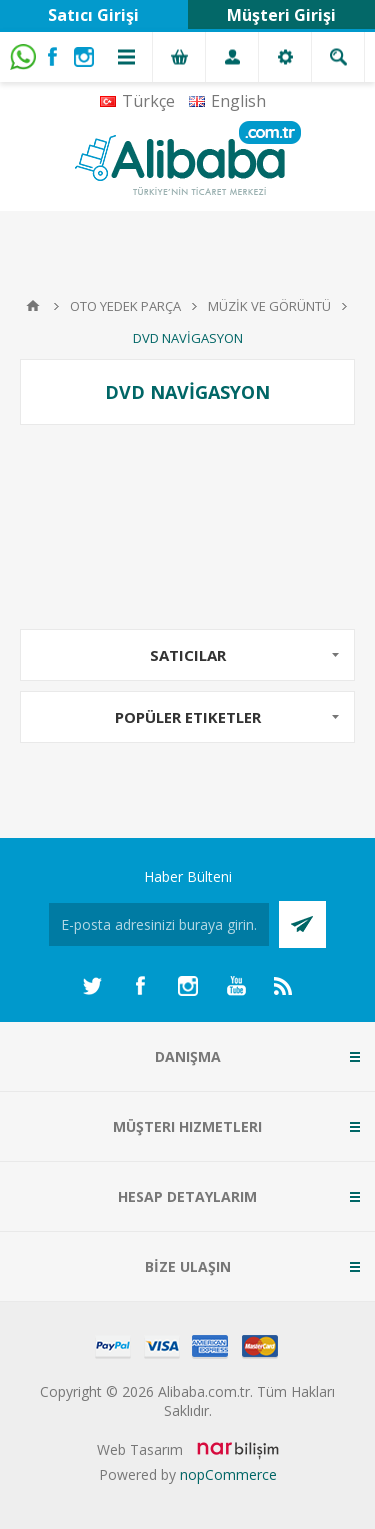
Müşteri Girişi (281, 15)
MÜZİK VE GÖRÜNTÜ (269, 306)
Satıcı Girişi (93, 15)
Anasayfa (33, 306)
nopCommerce (228, 1474)
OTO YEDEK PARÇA (125, 306)
